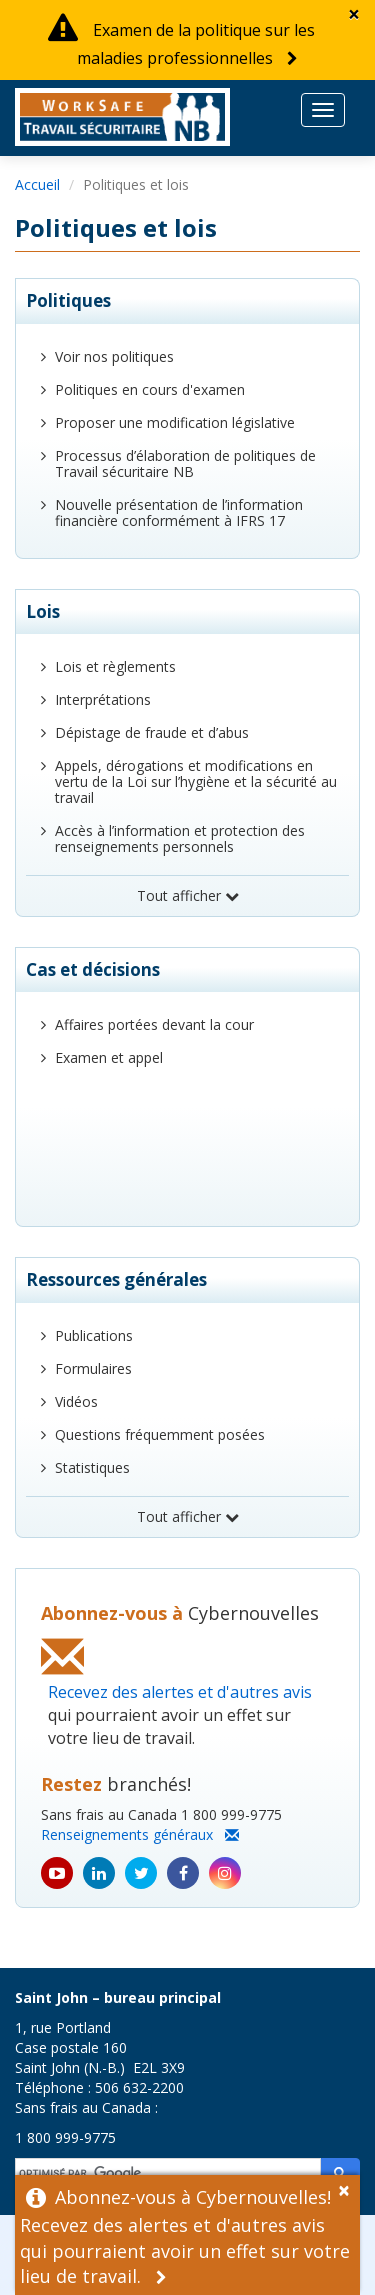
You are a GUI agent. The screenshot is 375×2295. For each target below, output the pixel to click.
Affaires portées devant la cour (154, 1024)
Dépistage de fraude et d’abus (152, 732)
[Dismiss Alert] (354, 14)
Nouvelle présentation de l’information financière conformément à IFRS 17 (179, 512)
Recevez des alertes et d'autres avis (180, 1692)
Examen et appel (109, 1057)
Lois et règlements (115, 666)
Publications (94, 1335)
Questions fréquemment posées (160, 1434)
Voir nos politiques (114, 356)
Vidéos (76, 1401)
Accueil (37, 184)
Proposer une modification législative (175, 422)
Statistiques (92, 1467)
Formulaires (93, 1368)
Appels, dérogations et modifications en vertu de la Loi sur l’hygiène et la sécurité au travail (196, 781)
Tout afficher (188, 895)
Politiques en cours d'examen (150, 389)
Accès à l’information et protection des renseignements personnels (180, 838)
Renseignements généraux (140, 1834)
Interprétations (103, 699)
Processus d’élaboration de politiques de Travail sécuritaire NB (185, 463)
